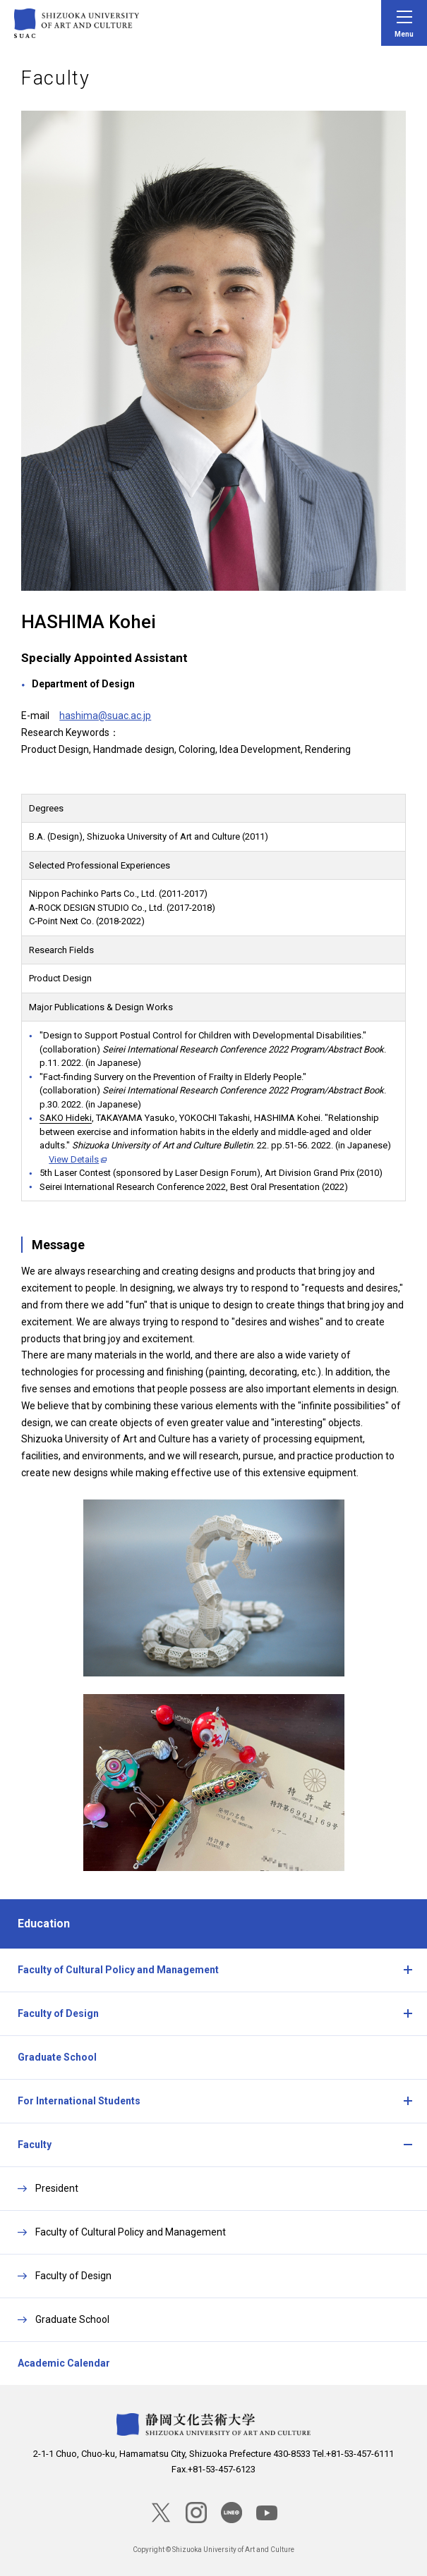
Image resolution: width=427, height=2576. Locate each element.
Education (44, 1923)
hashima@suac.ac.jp (105, 715)
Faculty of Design (58, 2013)
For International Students (79, 2100)
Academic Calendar (64, 2363)
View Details (74, 1159)
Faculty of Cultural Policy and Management (118, 1969)
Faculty (35, 2144)
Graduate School (57, 2057)
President (56, 2188)
